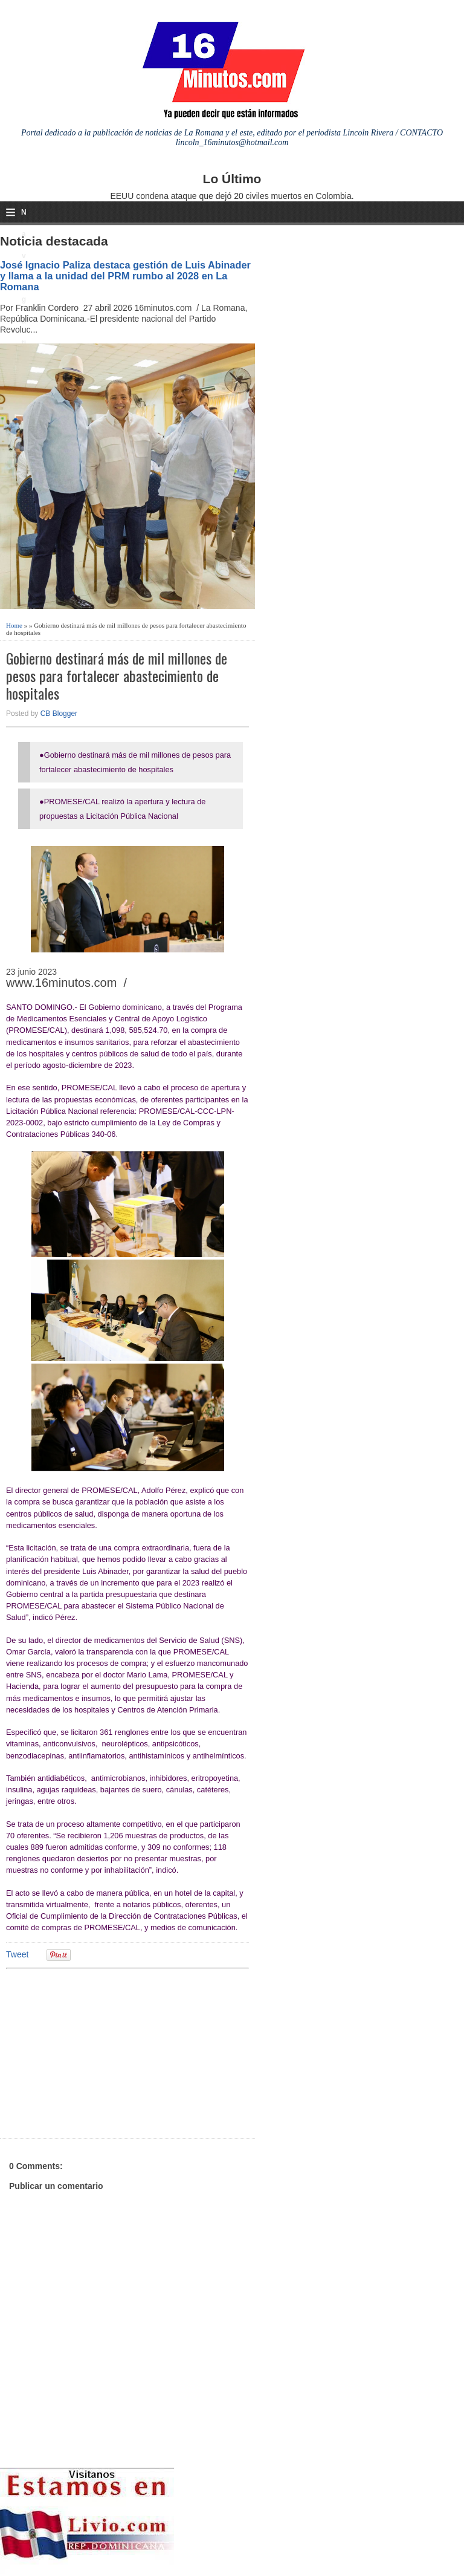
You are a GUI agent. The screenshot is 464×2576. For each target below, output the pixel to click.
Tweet (17, 1954)
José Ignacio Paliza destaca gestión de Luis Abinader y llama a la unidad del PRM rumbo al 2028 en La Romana (125, 275)
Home (14, 625)
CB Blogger (58, 713)
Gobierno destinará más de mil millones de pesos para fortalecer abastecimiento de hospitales (116, 675)
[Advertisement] (99, 2051)
